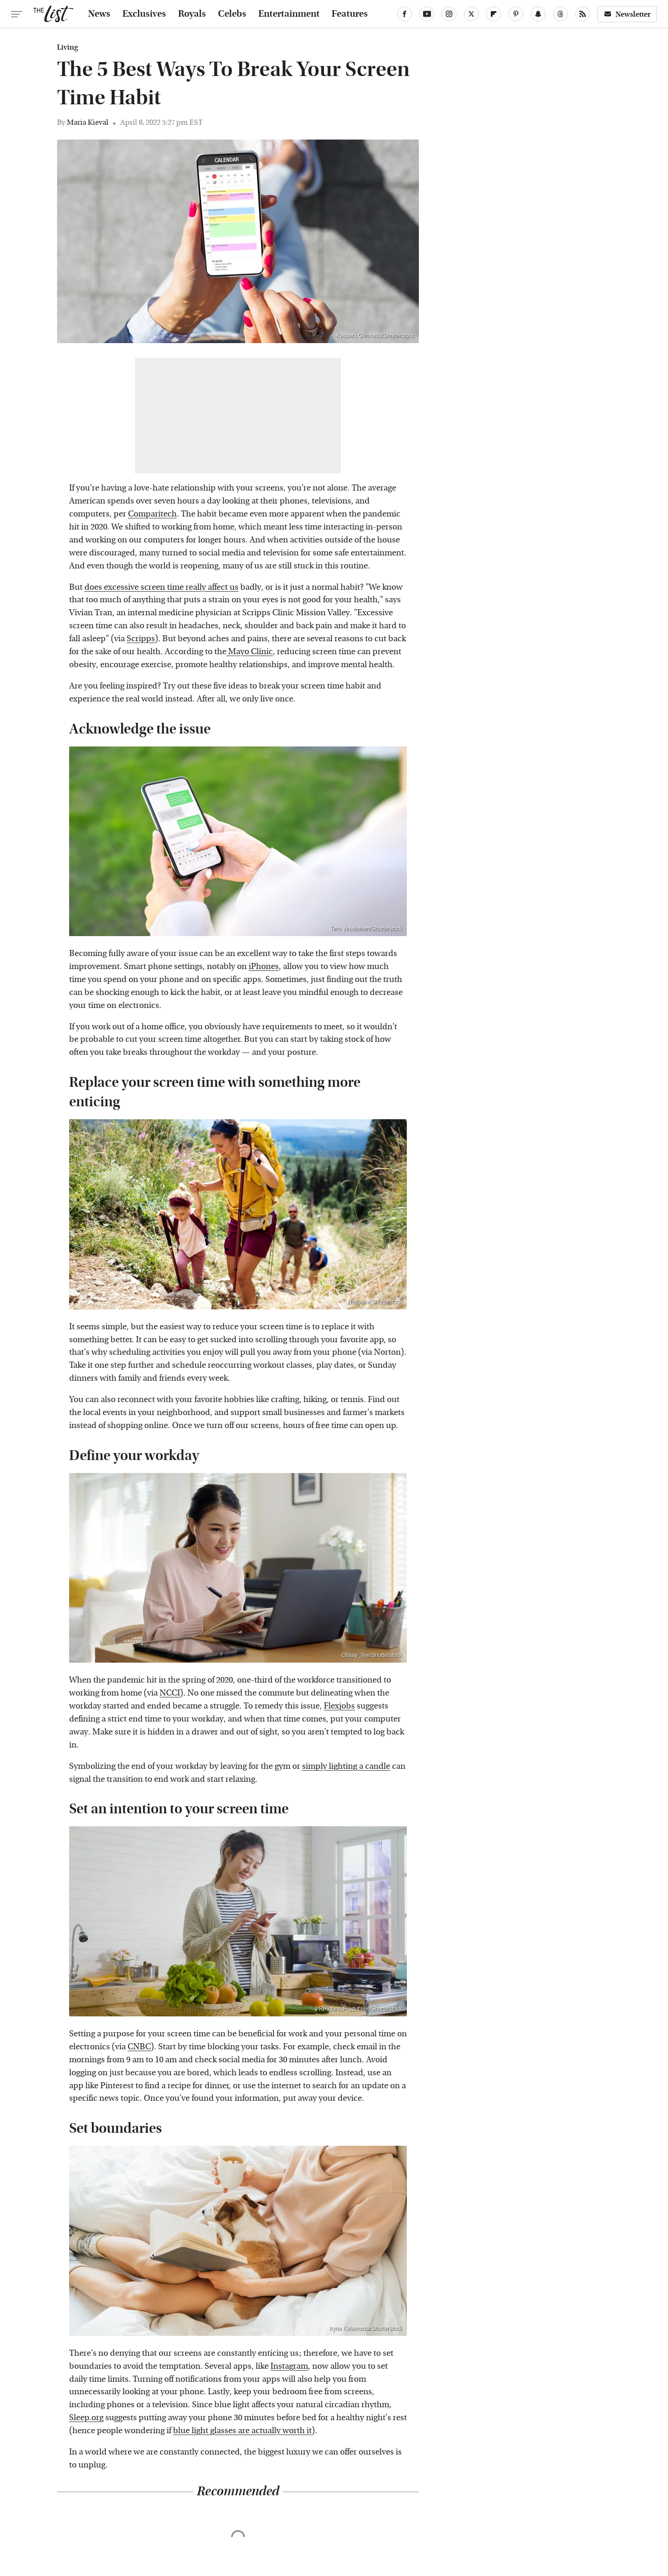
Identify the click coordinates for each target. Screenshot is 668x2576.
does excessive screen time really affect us (161, 587)
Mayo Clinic (249, 652)
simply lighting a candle (346, 1766)
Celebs (232, 13)
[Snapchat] (538, 13)
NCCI (170, 1693)
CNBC (139, 2047)
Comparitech (152, 514)
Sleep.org (86, 2418)
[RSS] (582, 13)
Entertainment (289, 13)
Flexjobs (339, 1706)
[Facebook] (404, 13)
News (99, 13)
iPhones (264, 966)
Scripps (141, 639)
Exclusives (144, 13)
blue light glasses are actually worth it (242, 2431)
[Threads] (560, 13)
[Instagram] (449, 13)
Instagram (289, 2366)
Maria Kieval (88, 122)
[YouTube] (426, 13)
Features (350, 13)
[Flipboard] (493, 13)
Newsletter (627, 14)
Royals (192, 13)
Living (67, 47)
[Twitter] (471, 13)
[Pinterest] (515, 13)
